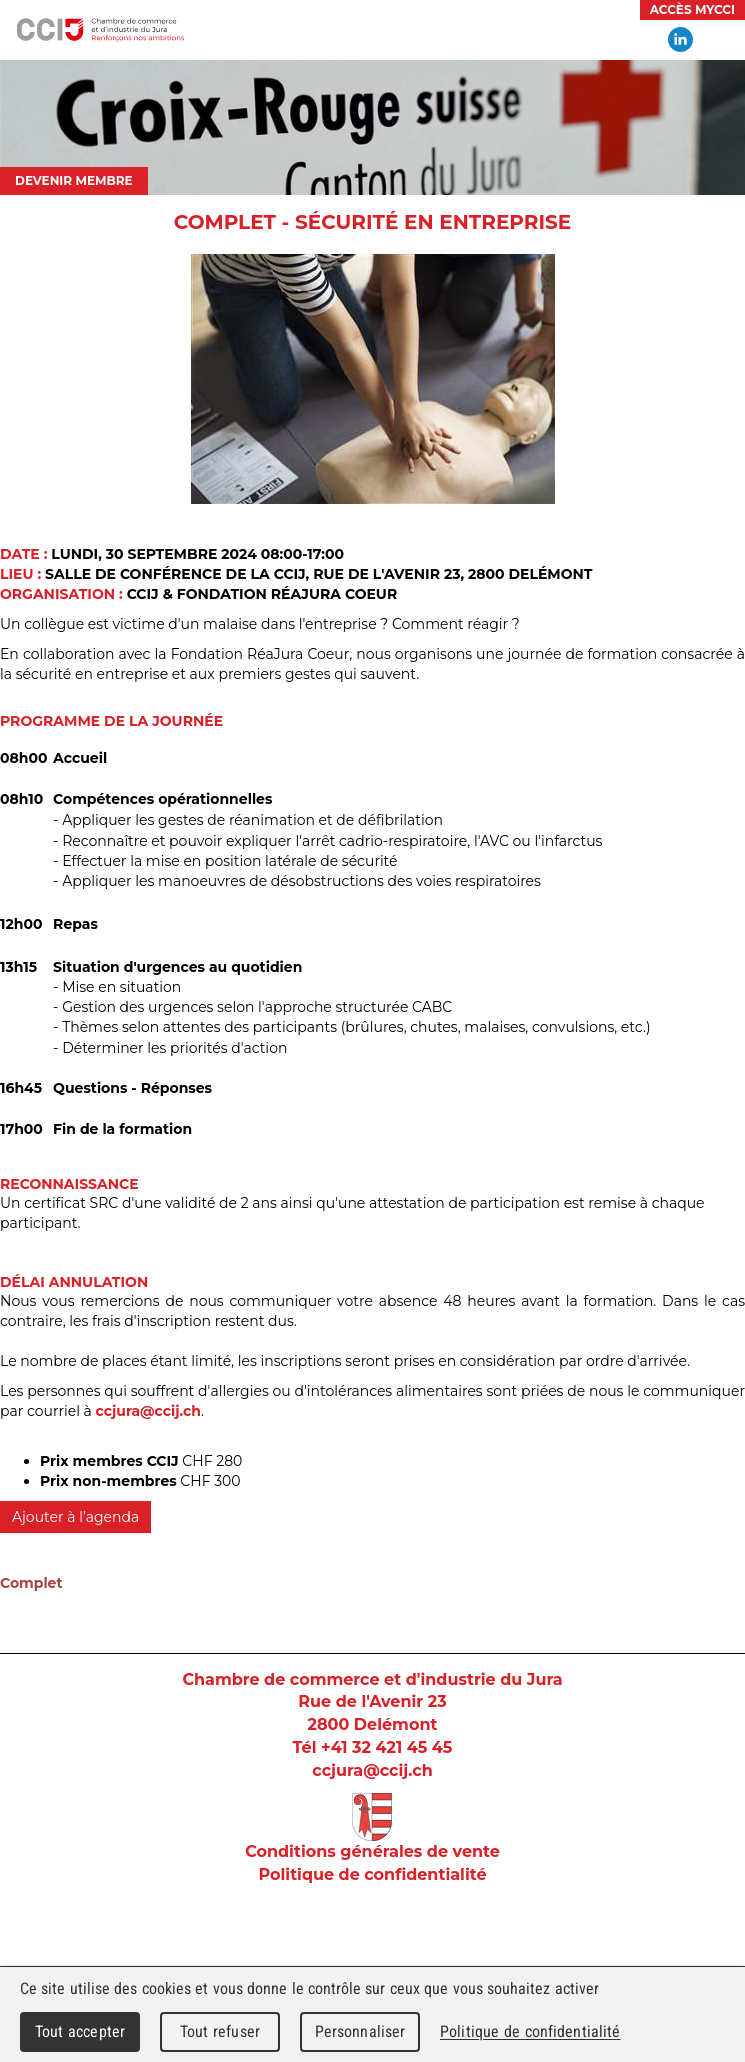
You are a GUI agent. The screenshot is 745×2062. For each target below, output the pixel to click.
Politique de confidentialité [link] (530, 2031)
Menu (720, 40)
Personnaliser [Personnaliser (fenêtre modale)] (360, 2031)
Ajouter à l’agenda (75, 1517)
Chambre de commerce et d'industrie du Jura (100, 30)
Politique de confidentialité (372, 1874)
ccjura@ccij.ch (148, 1411)
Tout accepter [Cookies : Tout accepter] (80, 2031)
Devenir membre (74, 180)
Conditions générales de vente (372, 1851)
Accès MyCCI (692, 9)
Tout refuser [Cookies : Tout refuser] (220, 2031)
